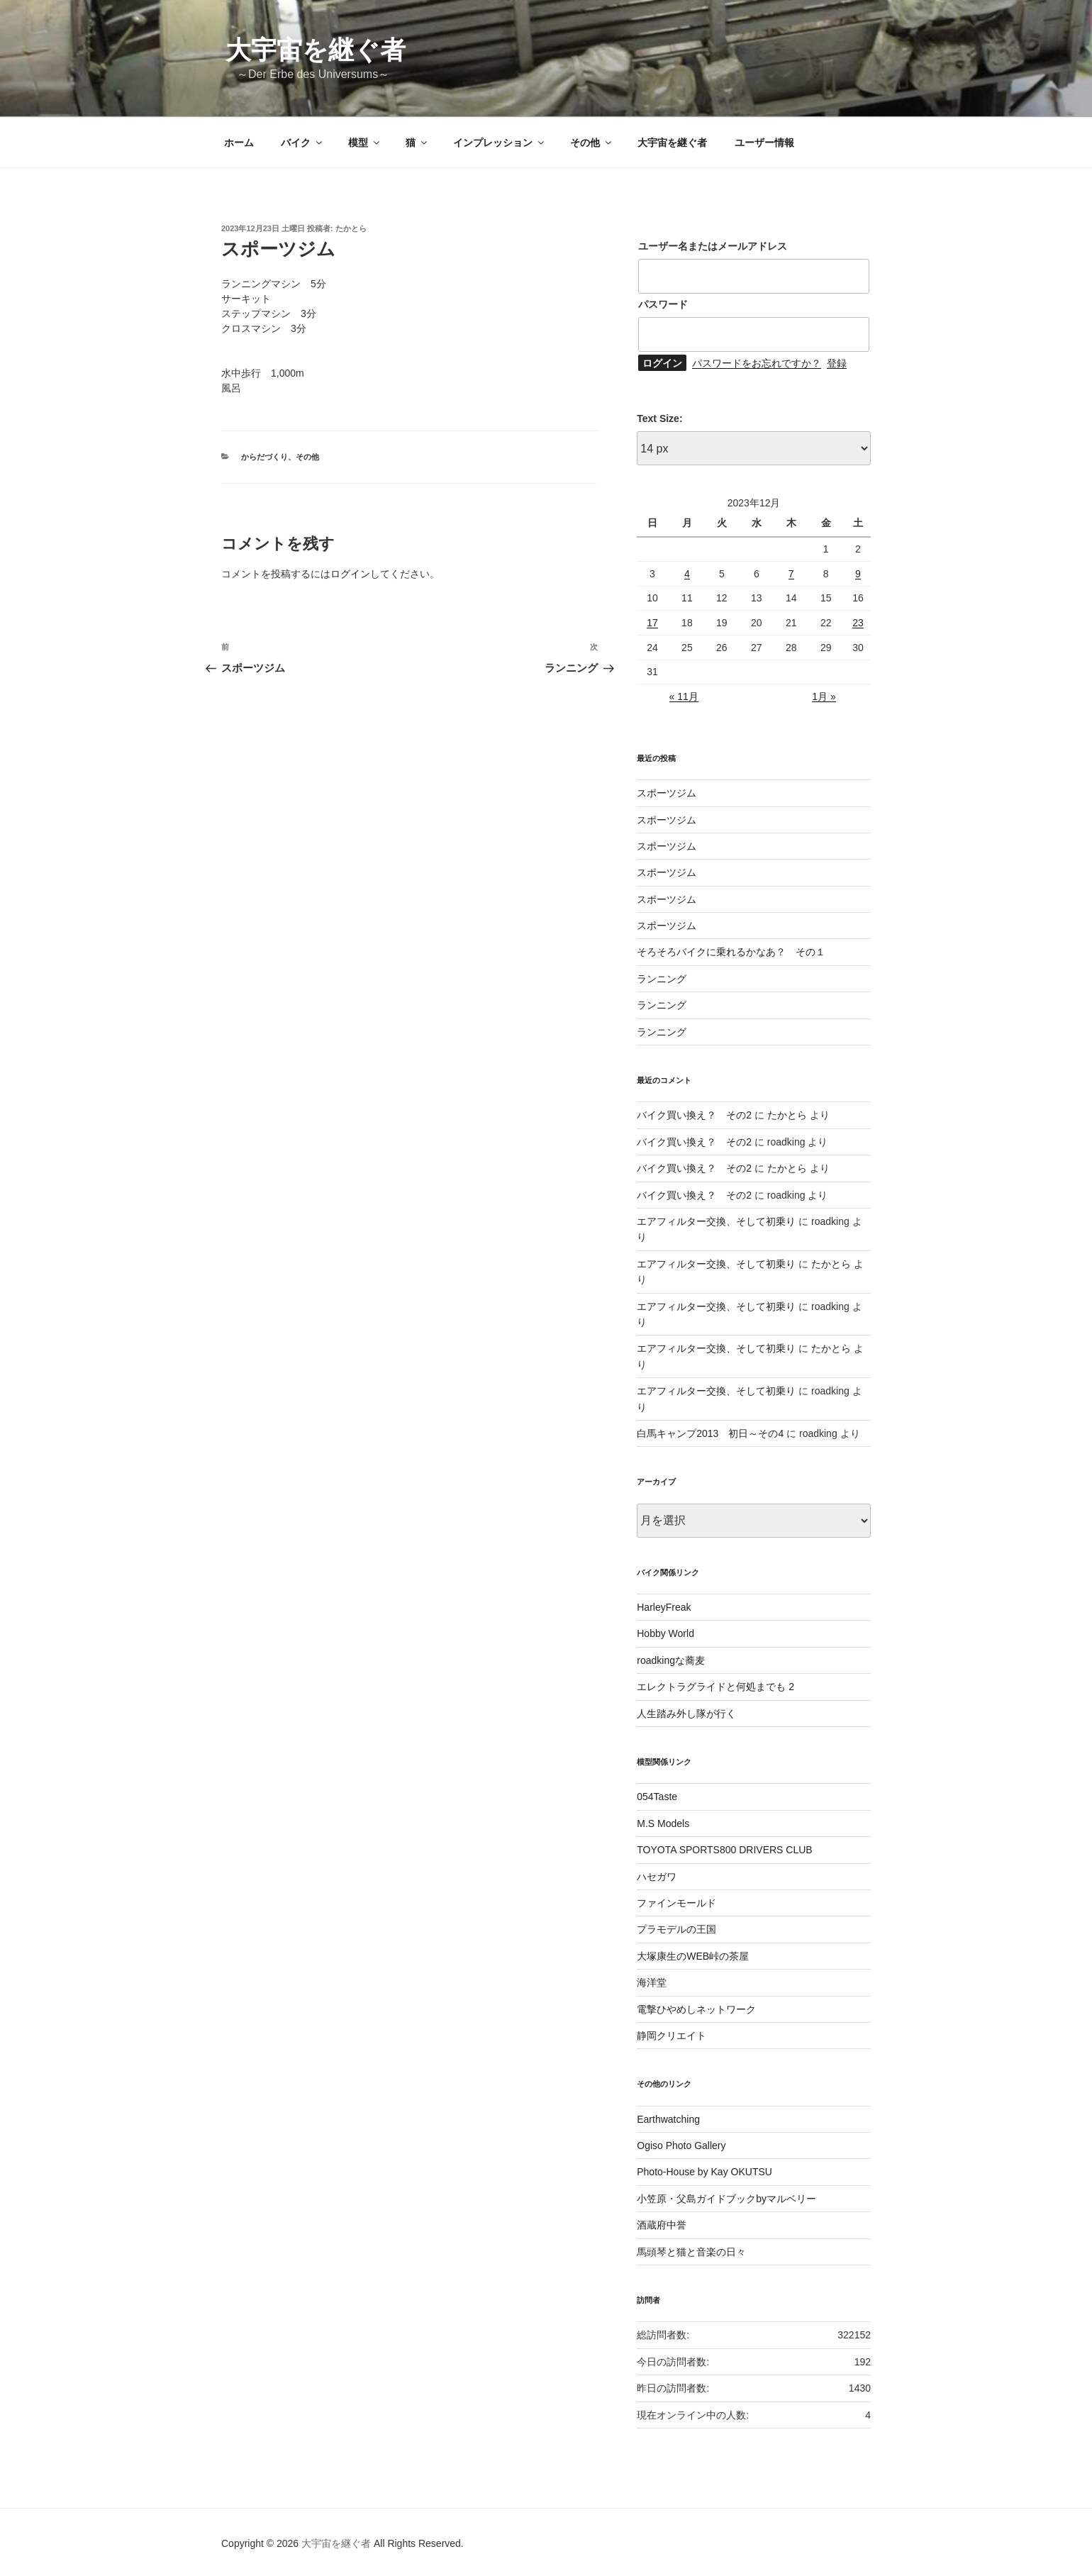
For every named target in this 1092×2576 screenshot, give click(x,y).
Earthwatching (668, 2119)
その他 (591, 142)
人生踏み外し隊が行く (686, 1713)
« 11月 (683, 696)
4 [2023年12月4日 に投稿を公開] (687, 573)
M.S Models (663, 1823)
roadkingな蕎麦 (671, 1660)
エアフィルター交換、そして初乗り (716, 1221)
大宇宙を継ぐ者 (315, 50)
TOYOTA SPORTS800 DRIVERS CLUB (724, 1849)
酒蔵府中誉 (661, 2225)
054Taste (657, 1796)
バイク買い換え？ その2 (694, 1115)
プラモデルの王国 (676, 1929)
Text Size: (659, 418)
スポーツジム (666, 793)
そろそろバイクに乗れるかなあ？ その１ (731, 951)
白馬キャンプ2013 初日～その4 (710, 1433)
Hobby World (665, 1633)
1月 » (823, 696)
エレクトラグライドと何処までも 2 (715, 1686)
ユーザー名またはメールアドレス (712, 246)
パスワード (663, 304)
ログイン (350, 573)
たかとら (351, 228)
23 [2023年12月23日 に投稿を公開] (858, 622)
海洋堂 (652, 1982)
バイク (302, 142)
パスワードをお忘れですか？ (756, 363)
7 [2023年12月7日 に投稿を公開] (791, 573)
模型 (364, 142)
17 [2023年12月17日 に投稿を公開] (652, 622)
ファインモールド (676, 1903)
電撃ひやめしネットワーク (696, 2009)
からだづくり (264, 457)
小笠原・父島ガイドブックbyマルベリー (726, 2198)
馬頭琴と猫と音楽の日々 (691, 2252)
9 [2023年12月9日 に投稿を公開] (858, 573)
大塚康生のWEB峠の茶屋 (693, 1956)
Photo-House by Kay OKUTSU (704, 2171)
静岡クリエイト (671, 2035)
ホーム (239, 142)
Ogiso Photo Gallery (681, 2145)
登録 (837, 363)
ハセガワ (656, 1876)
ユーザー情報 (764, 142)
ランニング (661, 978)
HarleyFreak (664, 1607)
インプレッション (499, 142)
